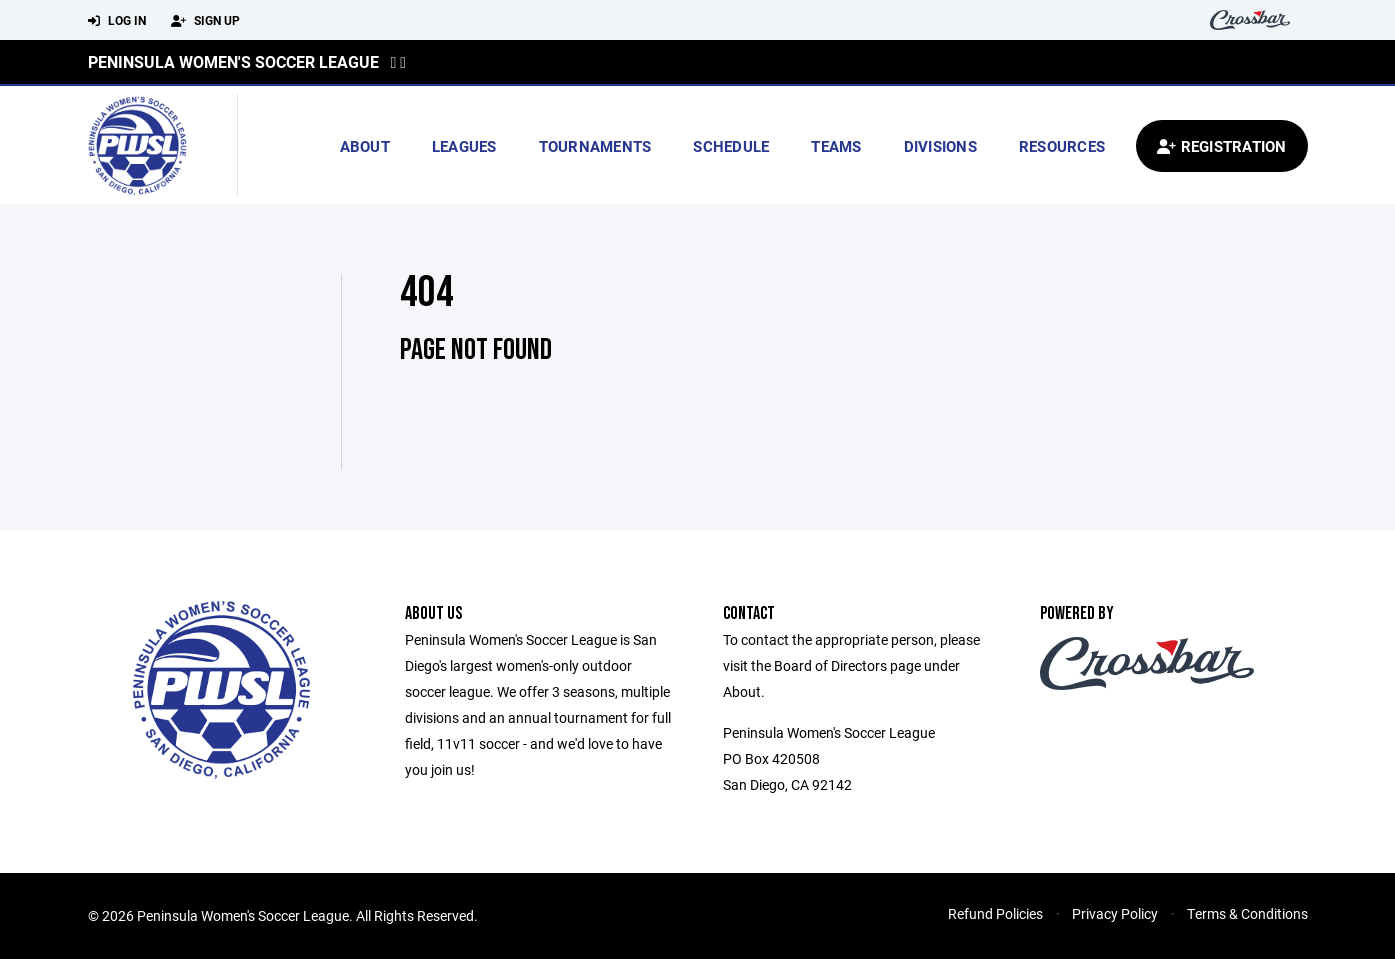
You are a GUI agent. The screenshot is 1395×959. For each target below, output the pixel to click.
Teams (836, 146)
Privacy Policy (1115, 913)
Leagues (464, 146)
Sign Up (205, 21)
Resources (1062, 146)
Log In (117, 21)
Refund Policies (995, 913)
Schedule (731, 146)
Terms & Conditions (1247, 913)
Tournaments (595, 146)
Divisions (940, 146)
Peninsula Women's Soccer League (233, 61)
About (365, 146)
